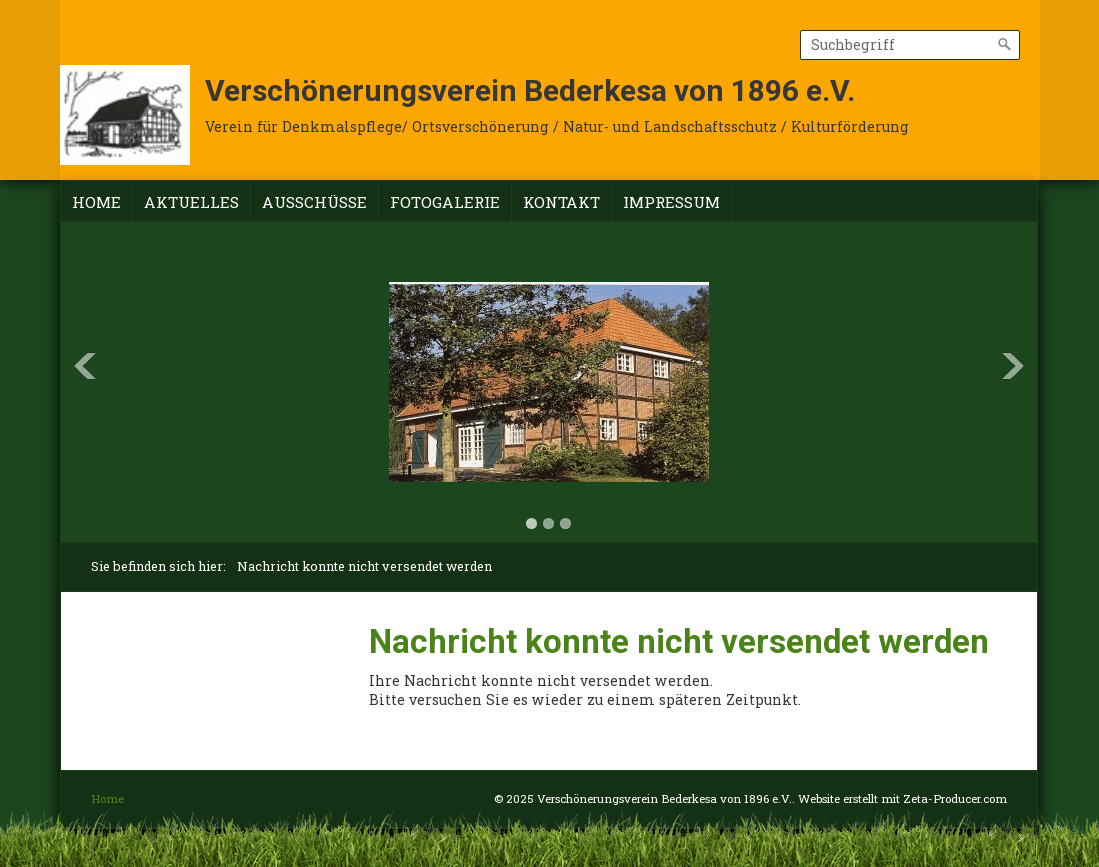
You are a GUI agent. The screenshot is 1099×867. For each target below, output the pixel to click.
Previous (85, 366)
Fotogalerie (445, 202)
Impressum (671, 202)
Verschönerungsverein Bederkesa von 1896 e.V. (530, 90)
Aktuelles (191, 202)
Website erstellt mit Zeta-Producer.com (902, 798)
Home (96, 202)
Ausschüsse (314, 202)
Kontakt (561, 202)
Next (1013, 366)
